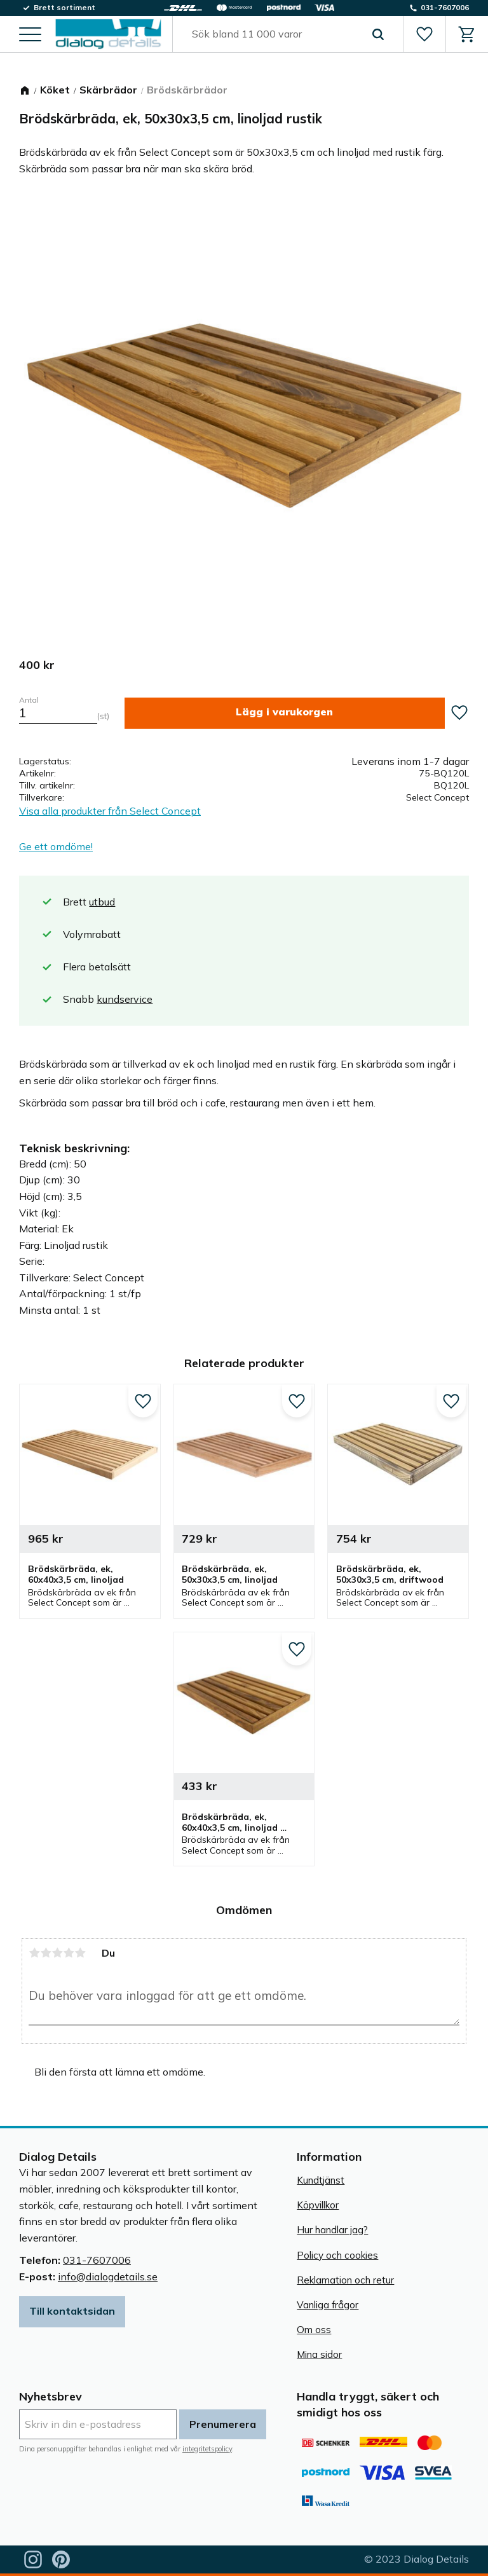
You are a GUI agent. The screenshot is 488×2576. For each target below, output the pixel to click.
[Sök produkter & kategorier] (273, 34)
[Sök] (378, 34)
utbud (102, 901)
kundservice (124, 999)
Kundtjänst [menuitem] (320, 2180)
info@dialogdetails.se (108, 2276)
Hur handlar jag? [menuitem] (332, 2230)
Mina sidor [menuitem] (319, 2354)
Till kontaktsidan (72, 2310)
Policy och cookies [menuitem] (337, 2255)
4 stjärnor (68, 1953)
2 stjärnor (45, 1953)
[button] (30, 35)
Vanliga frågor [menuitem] (327, 2305)
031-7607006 (97, 2260)
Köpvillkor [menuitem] (318, 2205)
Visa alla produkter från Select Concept (110, 810)
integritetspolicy (207, 2448)
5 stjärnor (80, 1953)
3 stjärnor (57, 1953)
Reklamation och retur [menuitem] (345, 2280)
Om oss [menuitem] (314, 2330)
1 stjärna (34, 1953)
